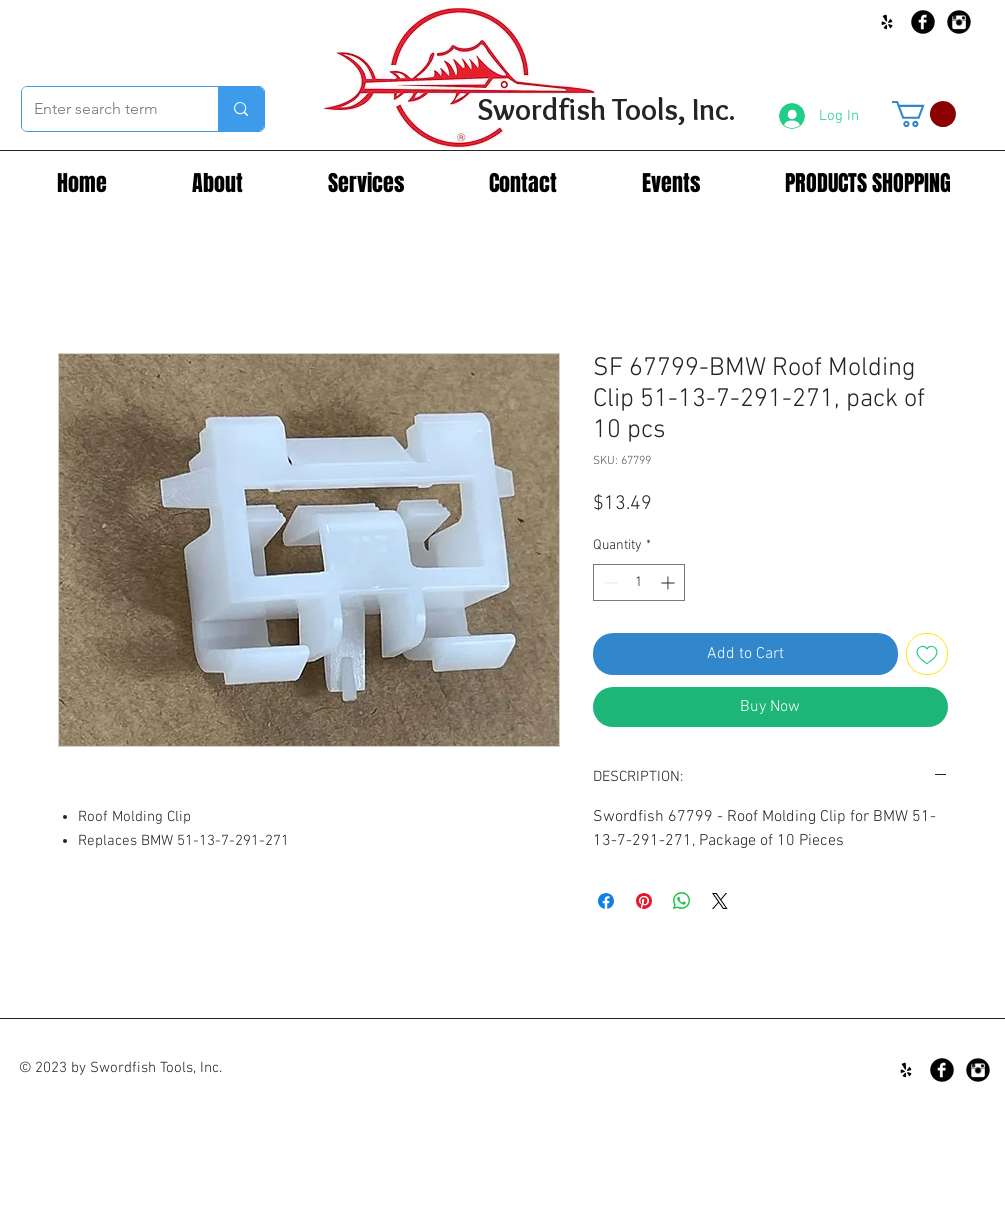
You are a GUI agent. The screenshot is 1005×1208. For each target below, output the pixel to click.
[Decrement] (608, 582)
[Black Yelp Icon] (887, 22)
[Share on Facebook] (606, 901)
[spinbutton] (639, 582)
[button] (924, 114)
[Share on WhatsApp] (682, 901)
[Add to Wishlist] (927, 654)
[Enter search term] (105, 109)
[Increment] (669, 582)
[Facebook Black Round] (923, 22)
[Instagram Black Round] (959, 22)
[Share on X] (720, 901)
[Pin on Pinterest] (644, 901)
